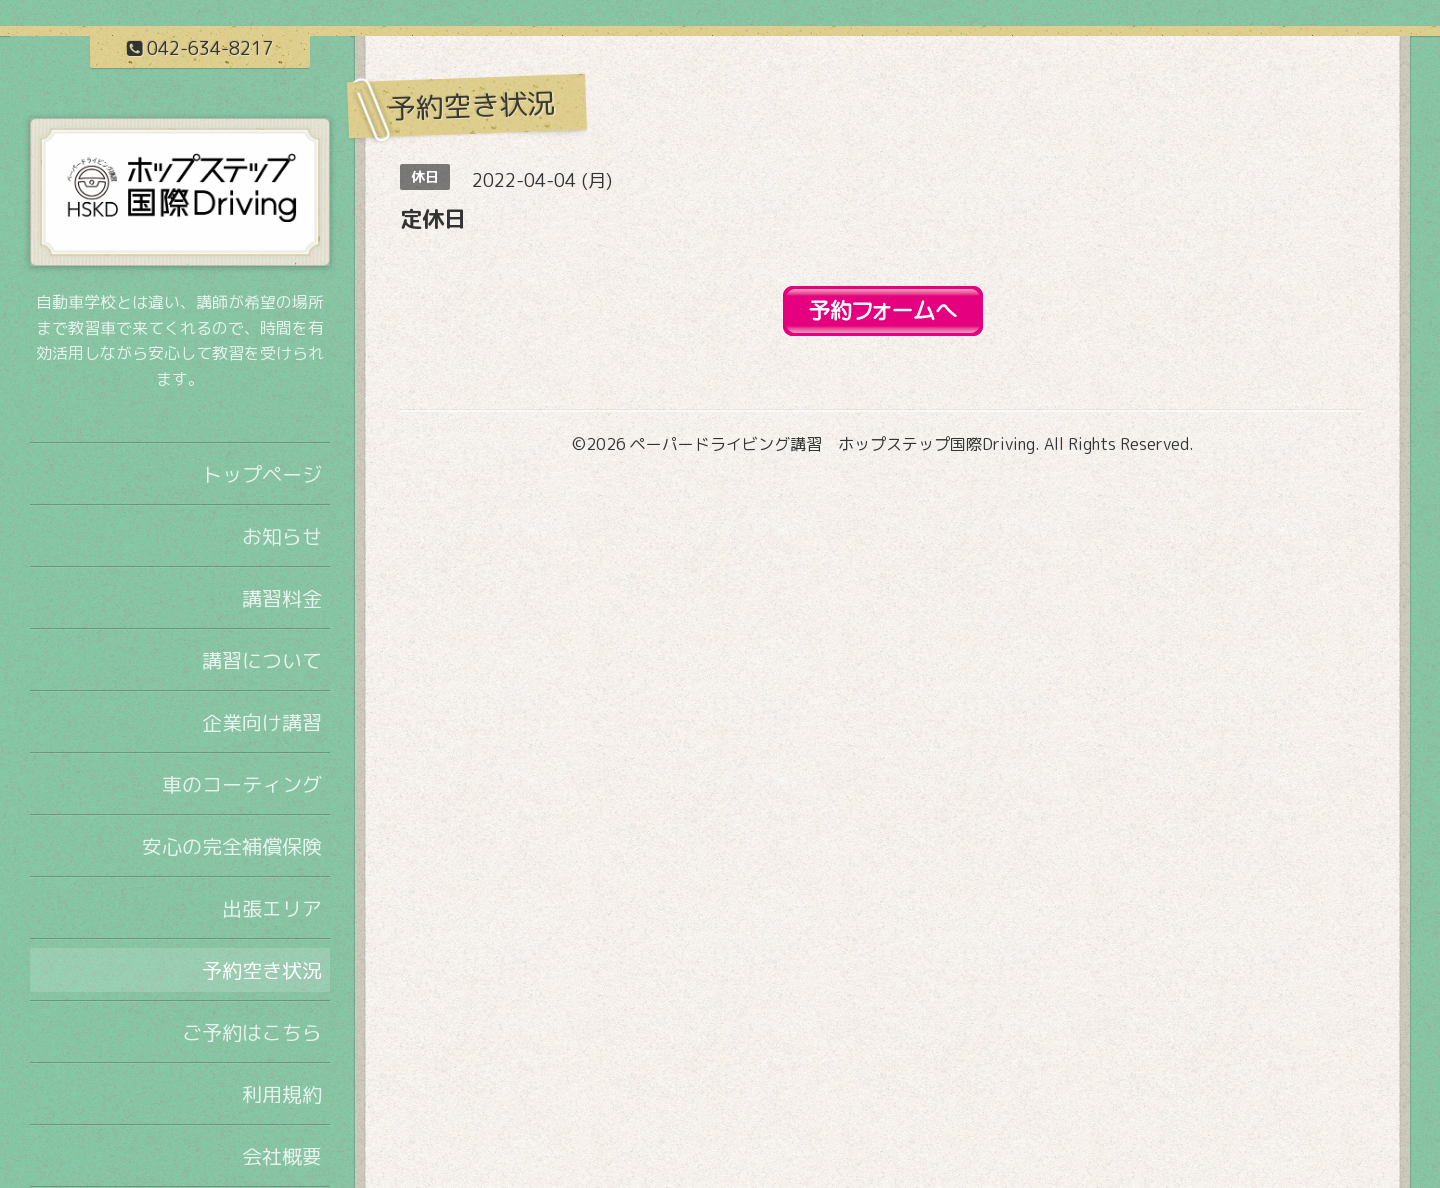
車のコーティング (242, 784)
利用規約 (282, 1094)
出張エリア (272, 908)
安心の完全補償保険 (232, 846)
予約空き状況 (262, 970)
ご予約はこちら (252, 1032)
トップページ (262, 474)
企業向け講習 (262, 722)
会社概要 (282, 1156)
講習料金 (282, 598)
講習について (262, 660)
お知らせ (282, 536)
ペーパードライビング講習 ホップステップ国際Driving (832, 444)
